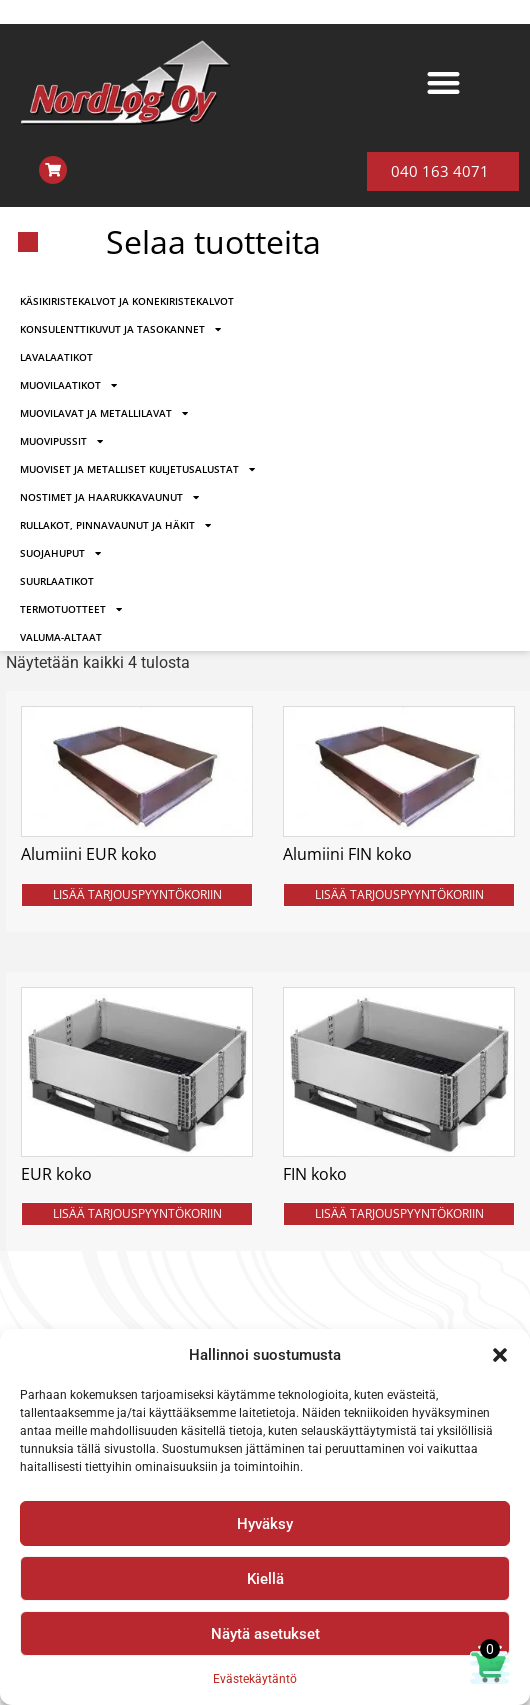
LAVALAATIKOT (56, 357)
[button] (500, 1355)
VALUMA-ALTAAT (61, 637)
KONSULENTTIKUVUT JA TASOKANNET (120, 329)
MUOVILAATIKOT (68, 385)
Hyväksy (265, 1524)
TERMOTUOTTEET (71, 609)
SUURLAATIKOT (57, 581)
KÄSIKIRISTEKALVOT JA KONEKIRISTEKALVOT (127, 301)
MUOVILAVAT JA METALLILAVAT (104, 413)
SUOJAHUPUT (60, 553)
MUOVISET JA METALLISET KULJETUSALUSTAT (137, 469)
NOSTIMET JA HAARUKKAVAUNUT (109, 497)
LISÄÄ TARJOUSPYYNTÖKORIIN (137, 894)
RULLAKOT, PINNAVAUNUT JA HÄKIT (115, 525)
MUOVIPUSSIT (61, 441)
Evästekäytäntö (255, 1679)
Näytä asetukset (265, 1634)
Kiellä (265, 1579)
